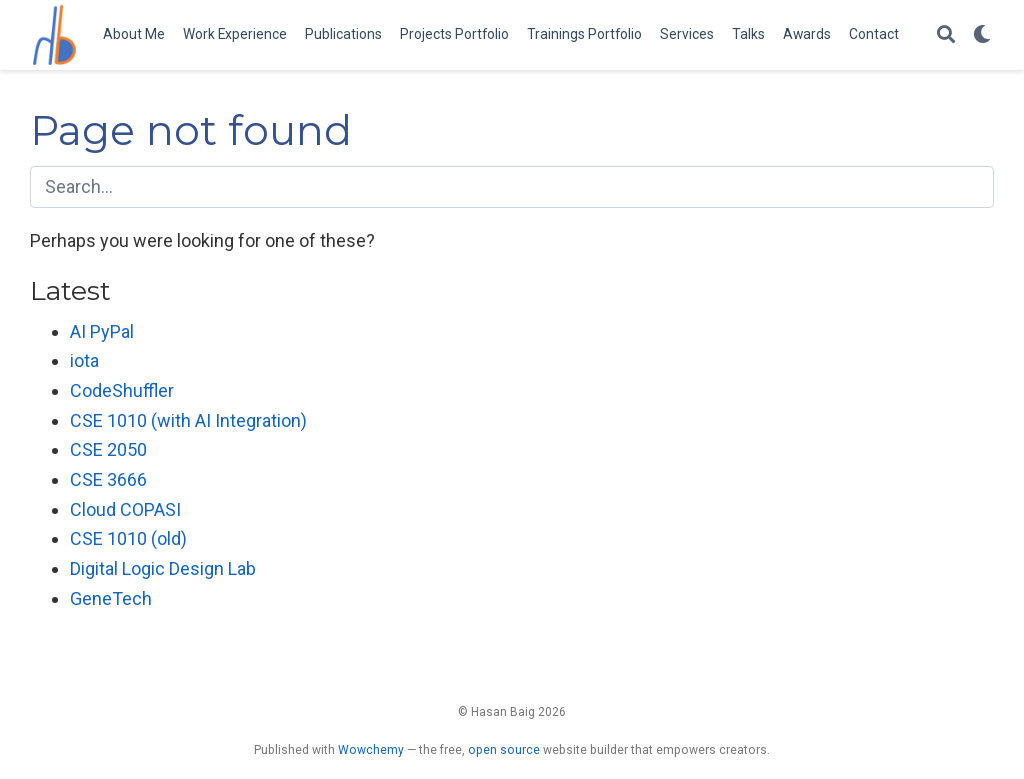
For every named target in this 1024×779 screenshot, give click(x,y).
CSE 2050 (108, 449)
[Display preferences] (982, 35)
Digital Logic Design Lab (163, 568)
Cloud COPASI (125, 509)
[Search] (946, 35)
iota (84, 360)
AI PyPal (102, 331)
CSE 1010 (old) (128, 538)
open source (504, 750)
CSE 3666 (108, 479)
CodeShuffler (122, 390)
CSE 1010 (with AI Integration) (188, 420)
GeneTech (111, 598)
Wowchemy (371, 750)
